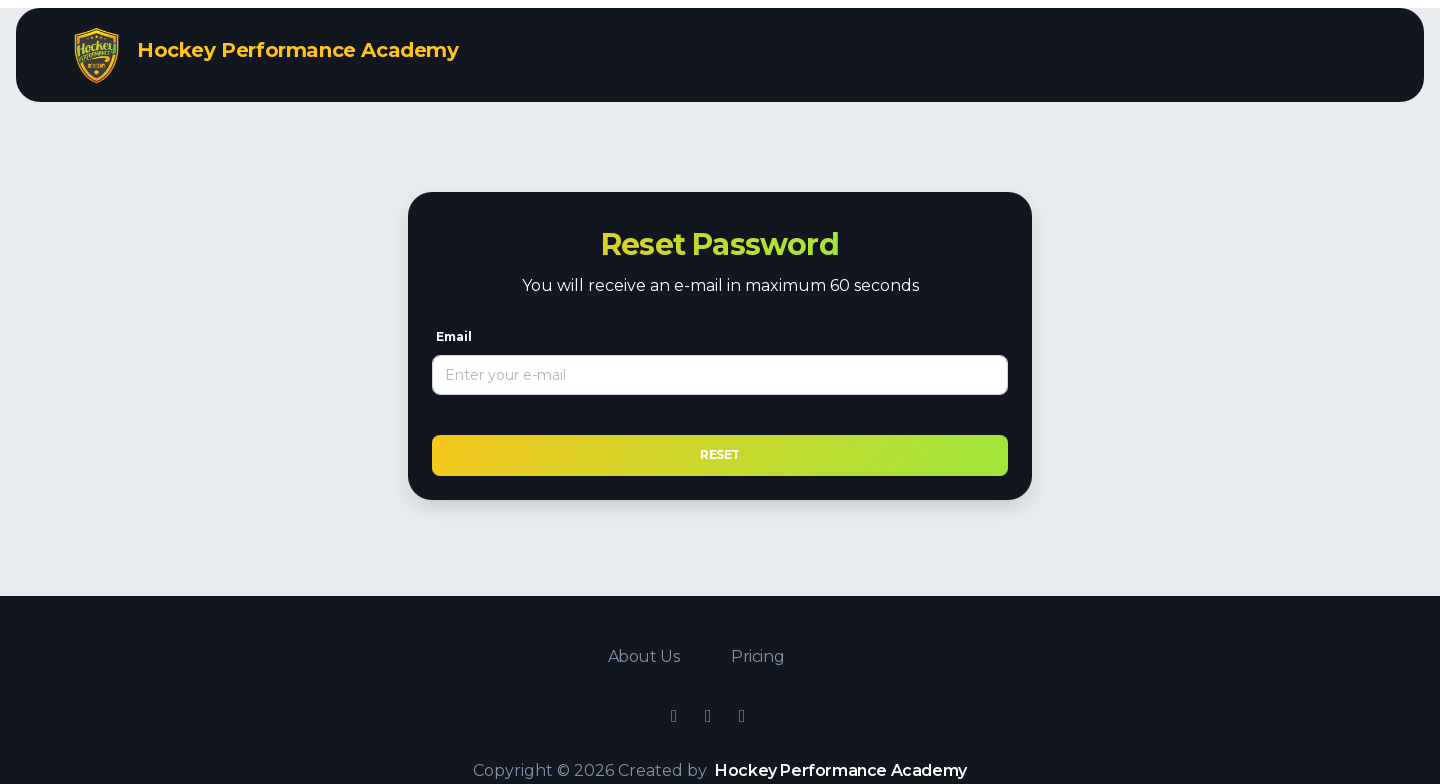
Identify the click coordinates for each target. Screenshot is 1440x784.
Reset (720, 454)
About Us (645, 656)
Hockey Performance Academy (841, 770)
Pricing (757, 656)
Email (454, 336)
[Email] (720, 375)
